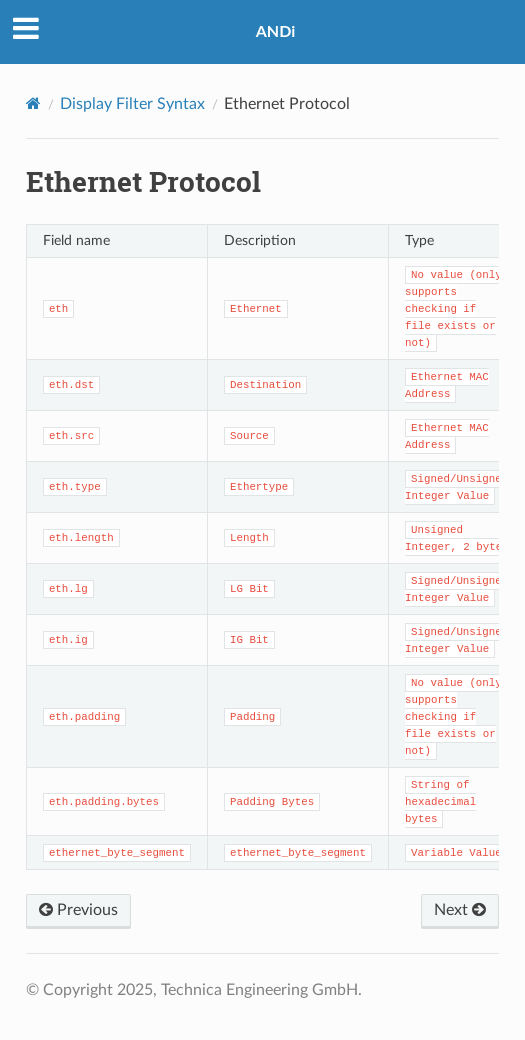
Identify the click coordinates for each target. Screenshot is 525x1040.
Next (460, 910)
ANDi (276, 30)
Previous (78, 910)
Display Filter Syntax (132, 104)
